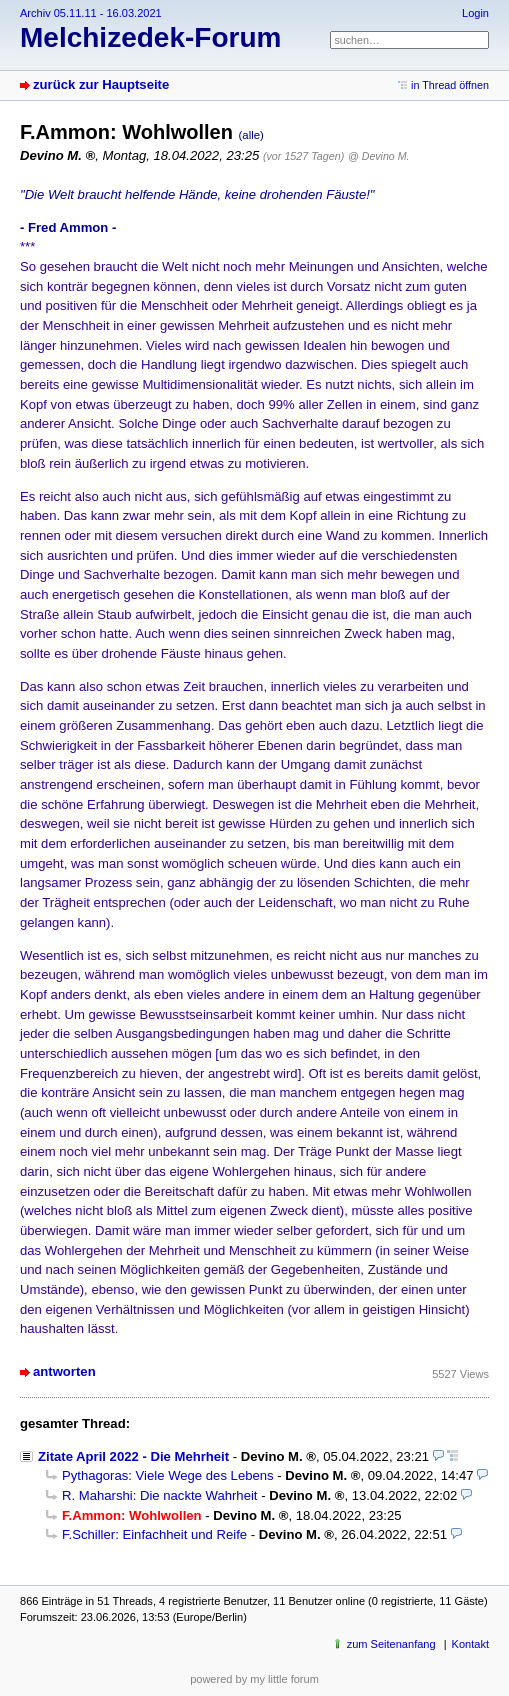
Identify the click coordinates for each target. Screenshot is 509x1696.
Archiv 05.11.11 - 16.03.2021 (91, 13)
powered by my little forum (254, 1679)
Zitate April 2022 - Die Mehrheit (133, 1456)
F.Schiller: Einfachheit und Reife (154, 1534)
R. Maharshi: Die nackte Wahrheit (160, 1495)
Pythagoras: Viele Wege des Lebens (168, 1475)
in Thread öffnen (450, 85)
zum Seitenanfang (391, 1644)
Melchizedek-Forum (150, 37)
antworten (64, 1371)
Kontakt (470, 1644)
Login (475, 13)
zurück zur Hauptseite (101, 84)
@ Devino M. (378, 156)
